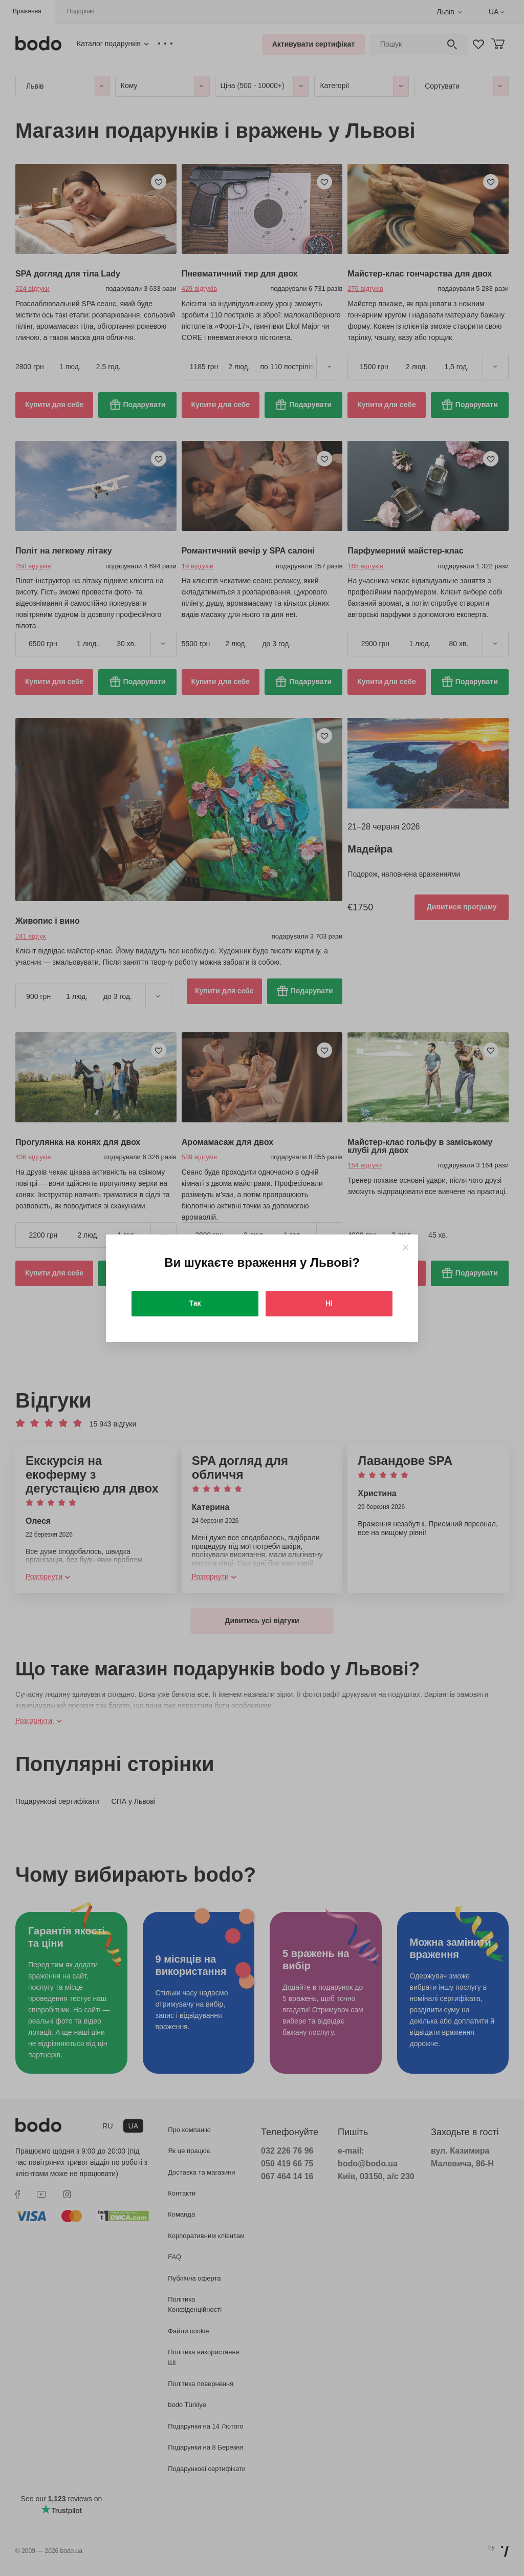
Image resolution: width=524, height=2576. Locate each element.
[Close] (405, 1247)
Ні (329, 1303)
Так (195, 1303)
